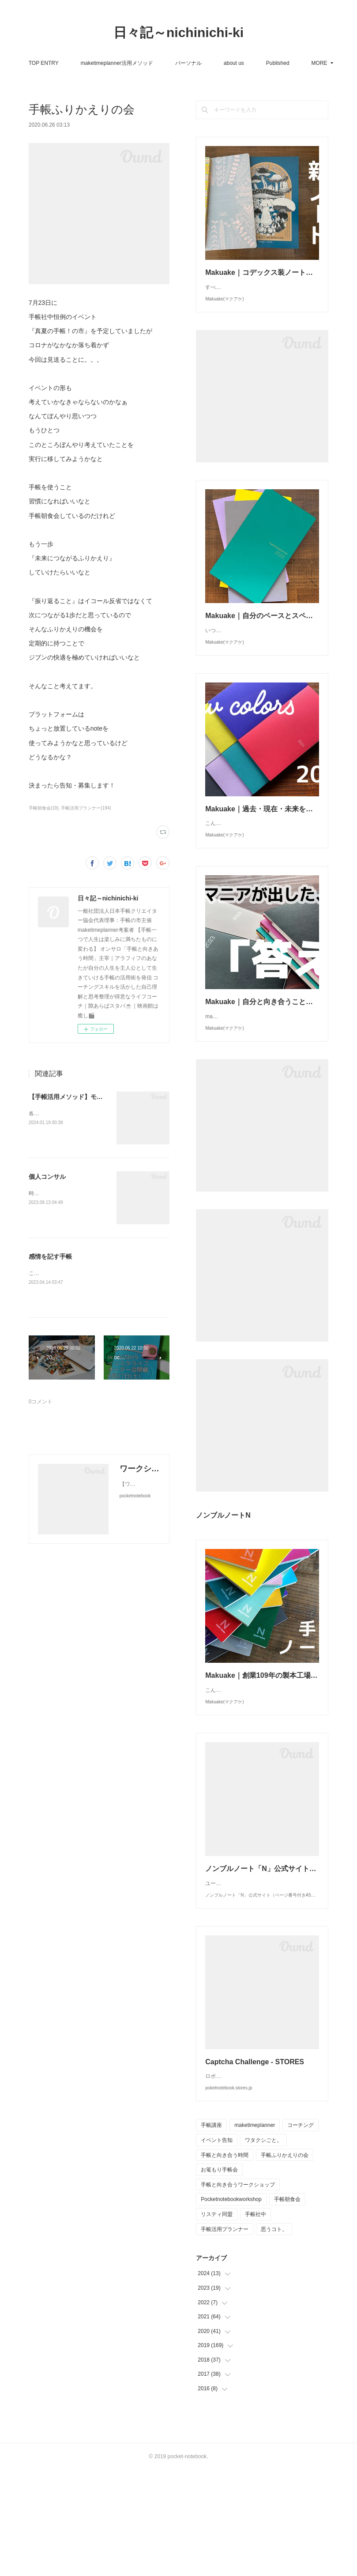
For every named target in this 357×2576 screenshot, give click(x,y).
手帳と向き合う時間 (224, 2261)
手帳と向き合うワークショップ (238, 2290)
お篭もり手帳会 (219, 2275)
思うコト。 (274, 2335)
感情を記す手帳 (50, 1256)
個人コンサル (47, 1176)
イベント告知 (217, 2246)
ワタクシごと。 (263, 2246)
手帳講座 (211, 2231)
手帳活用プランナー (224, 2335)
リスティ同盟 (217, 2320)
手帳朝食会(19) (44, 808)
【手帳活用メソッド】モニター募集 (78, 1096)
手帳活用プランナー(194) (86, 808)
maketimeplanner (254, 2231)
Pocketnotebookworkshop (231, 2305)
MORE (273, 63)
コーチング (300, 2231)
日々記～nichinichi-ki (178, 32)
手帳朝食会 (287, 2305)
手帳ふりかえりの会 (284, 2261)
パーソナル (230, 63)
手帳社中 (255, 2320)
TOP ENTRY (85, 63)
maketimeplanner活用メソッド (158, 63)
